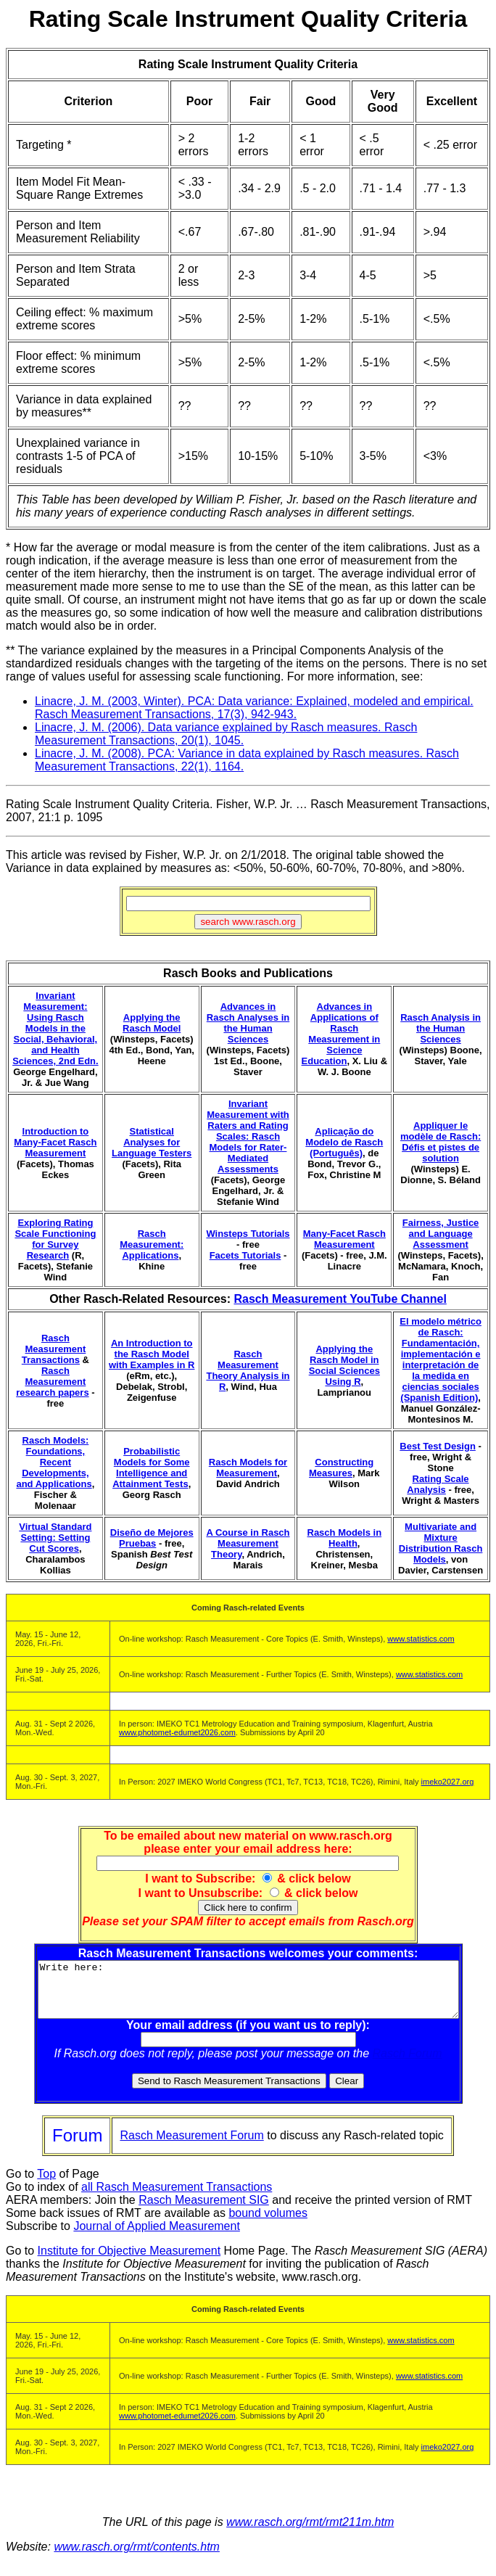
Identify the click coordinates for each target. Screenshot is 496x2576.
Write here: (248, 1995)
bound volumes (267, 2224)
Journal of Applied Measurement (156, 2237)
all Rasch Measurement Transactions (176, 2198)
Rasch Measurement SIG (204, 2211)
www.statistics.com (420, 1638)
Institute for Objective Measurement (129, 2261)
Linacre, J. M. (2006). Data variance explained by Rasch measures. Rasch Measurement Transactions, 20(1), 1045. (226, 733)
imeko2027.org (447, 1781)
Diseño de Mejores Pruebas (152, 1538)
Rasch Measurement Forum (191, 2146)
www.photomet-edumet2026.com (177, 1732)
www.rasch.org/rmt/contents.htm (137, 2557)
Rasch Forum (407, 2064)
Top (46, 2184)
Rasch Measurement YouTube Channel (339, 1299)
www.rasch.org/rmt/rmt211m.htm (310, 2533)
